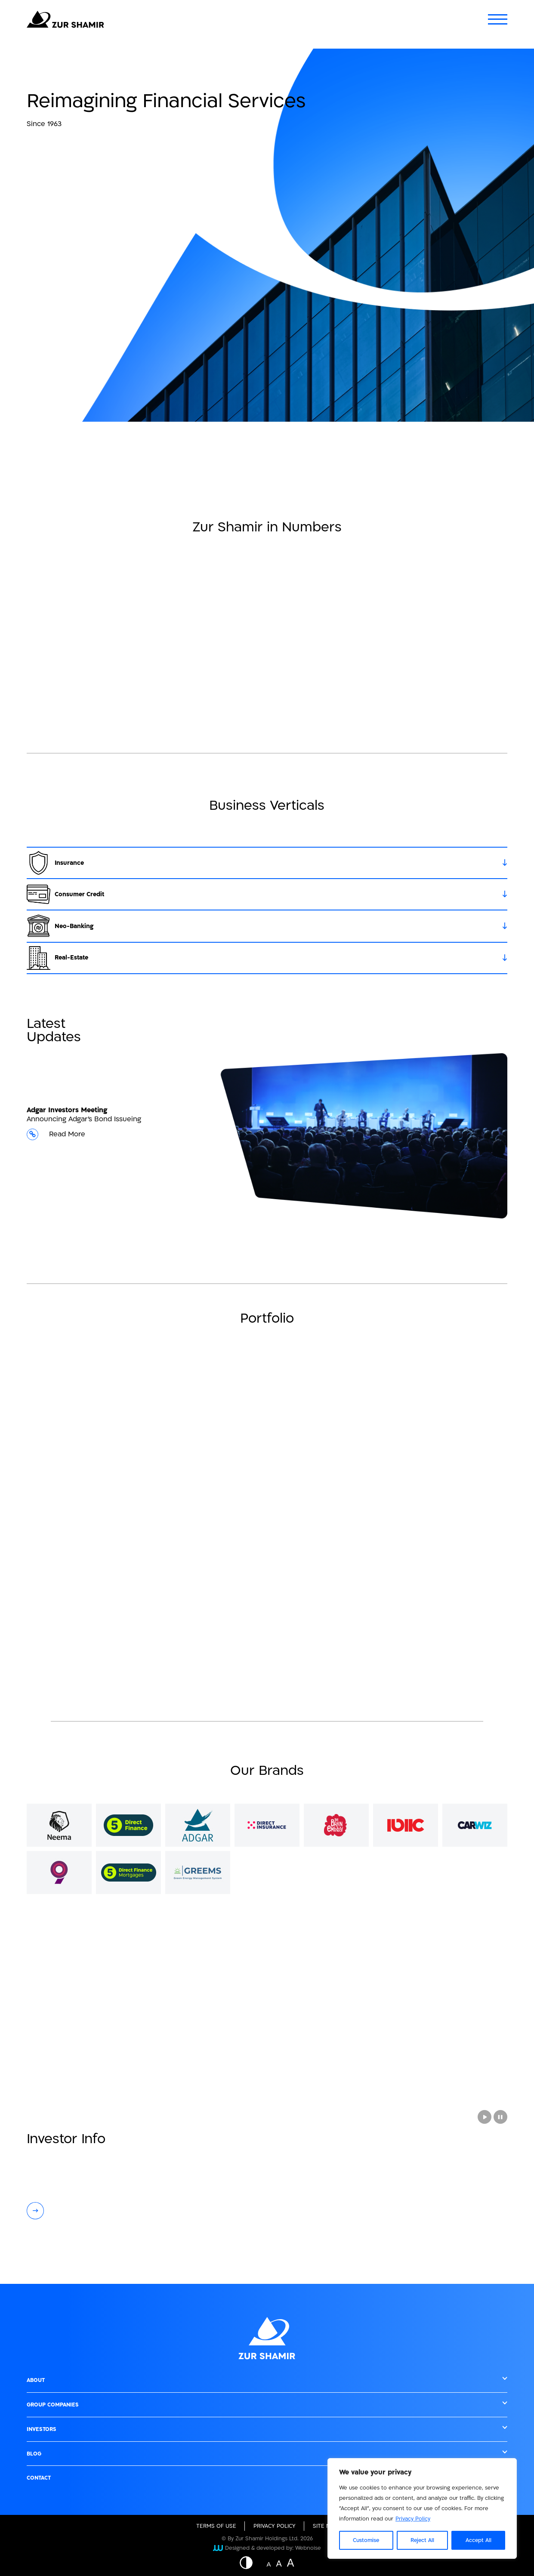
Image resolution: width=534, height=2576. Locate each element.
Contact (39, 2477)
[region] (422, 2508)
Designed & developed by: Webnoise (267, 2548)
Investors (41, 2429)
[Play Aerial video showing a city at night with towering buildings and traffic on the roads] (484, 2117)
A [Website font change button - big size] (290, 2562)
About (36, 2380)
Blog (34, 2453)
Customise (366, 2540)
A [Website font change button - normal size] (268, 2564)
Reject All (422, 2540)
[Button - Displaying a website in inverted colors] (250, 2563)
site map (325, 2526)
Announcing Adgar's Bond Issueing (123, 1127)
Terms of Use (216, 2526)
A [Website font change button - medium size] (278, 2563)
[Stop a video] (500, 2117)
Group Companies (53, 2404)
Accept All (478, 2540)
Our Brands (267, 1771)
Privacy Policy (412, 2518)
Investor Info (66, 2139)
